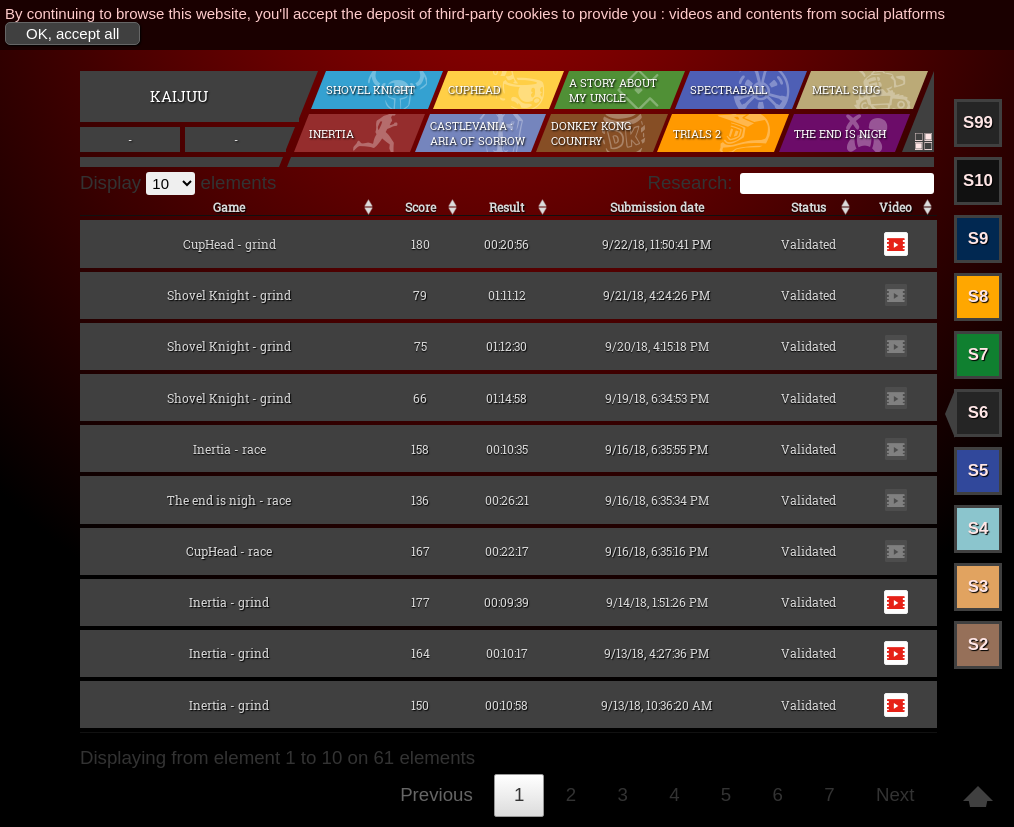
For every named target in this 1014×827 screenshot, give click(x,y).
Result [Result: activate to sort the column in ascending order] (506, 207)
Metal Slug (846, 89)
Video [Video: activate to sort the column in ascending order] (895, 207)
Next (895, 794)
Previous (436, 794)
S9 (978, 238)
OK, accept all (72, 33)
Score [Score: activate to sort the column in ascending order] (420, 207)
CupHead (474, 89)
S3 (978, 586)
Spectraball (728, 89)
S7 (978, 354)
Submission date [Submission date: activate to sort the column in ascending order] (657, 207)
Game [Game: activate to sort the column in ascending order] (229, 207)
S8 (978, 296)
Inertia (331, 133)
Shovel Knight (370, 89)
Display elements (178, 182)
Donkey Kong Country (591, 133)
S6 (978, 412)
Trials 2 (697, 133)
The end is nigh (840, 133)
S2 (978, 644)
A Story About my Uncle (613, 90)
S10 (978, 180)
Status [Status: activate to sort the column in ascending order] (808, 207)
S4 (978, 528)
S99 (978, 122)
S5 (978, 470)
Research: (791, 182)
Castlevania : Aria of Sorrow (477, 133)
